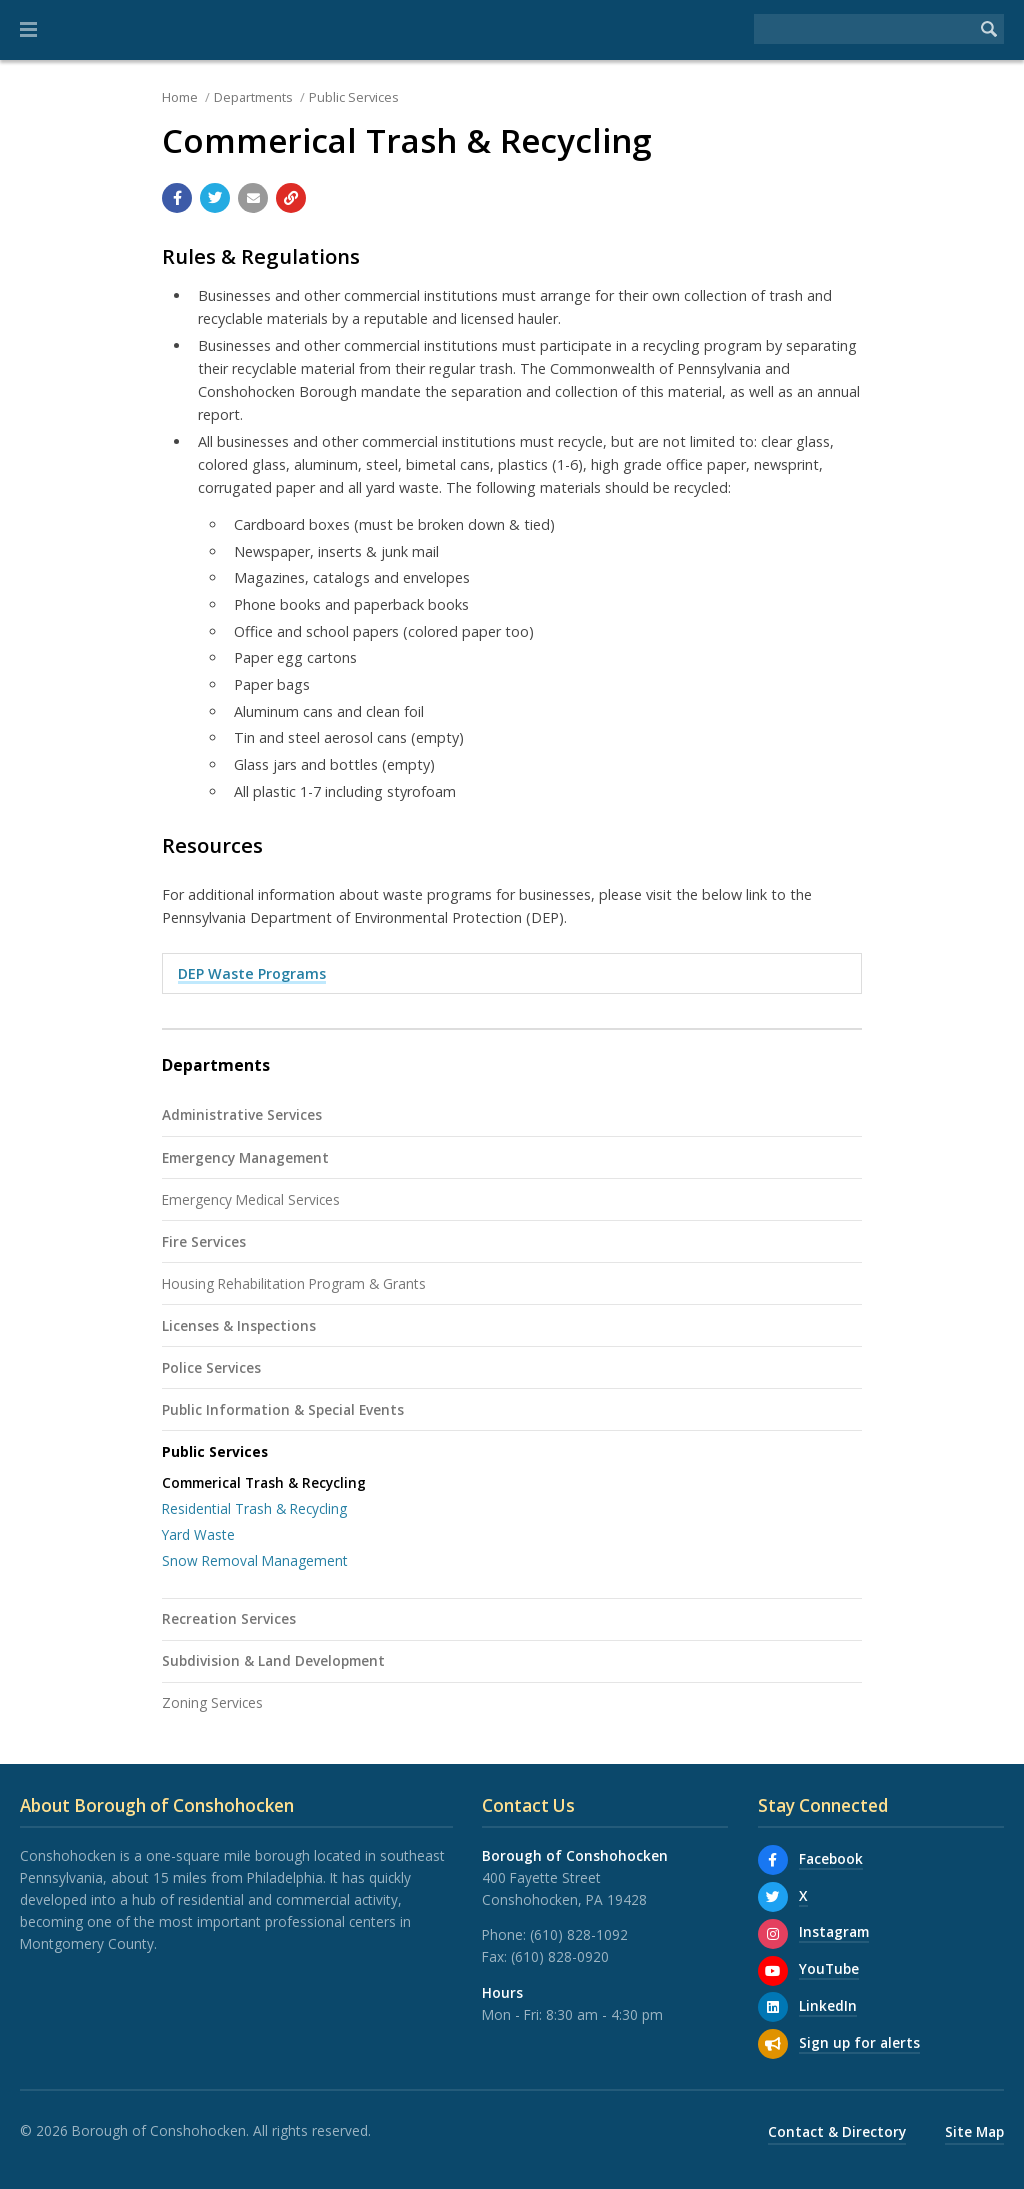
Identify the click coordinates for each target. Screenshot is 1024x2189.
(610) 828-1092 (579, 1934)
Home (180, 97)
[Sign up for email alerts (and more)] (773, 2044)
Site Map (974, 2131)
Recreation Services (229, 1618)
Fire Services (204, 1241)
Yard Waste (198, 1534)
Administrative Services (242, 1114)
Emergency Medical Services (251, 1199)
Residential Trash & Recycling (254, 1508)
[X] (773, 1897)
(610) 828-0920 (560, 1956)
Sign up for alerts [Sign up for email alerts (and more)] (859, 2042)
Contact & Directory (837, 2131)
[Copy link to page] (291, 198)
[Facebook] (773, 1860)
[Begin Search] (989, 29)
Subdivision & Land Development (273, 1660)
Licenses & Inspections (239, 1325)
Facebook (831, 1858)
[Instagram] (773, 1934)
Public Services (354, 97)
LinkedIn (828, 2005)
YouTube (829, 1968)
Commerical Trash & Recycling (264, 1482)
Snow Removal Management (255, 1560)
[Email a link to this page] (253, 198)
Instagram (834, 1931)
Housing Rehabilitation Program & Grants (294, 1283)
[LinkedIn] (773, 2007)
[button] (28, 30)
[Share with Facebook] (177, 198)
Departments (253, 97)
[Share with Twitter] (215, 198)
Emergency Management (245, 1157)
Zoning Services (212, 1702)
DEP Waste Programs (252, 973)
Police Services (211, 1367)
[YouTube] (773, 1971)
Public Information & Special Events (283, 1409)
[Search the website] (864, 29)
